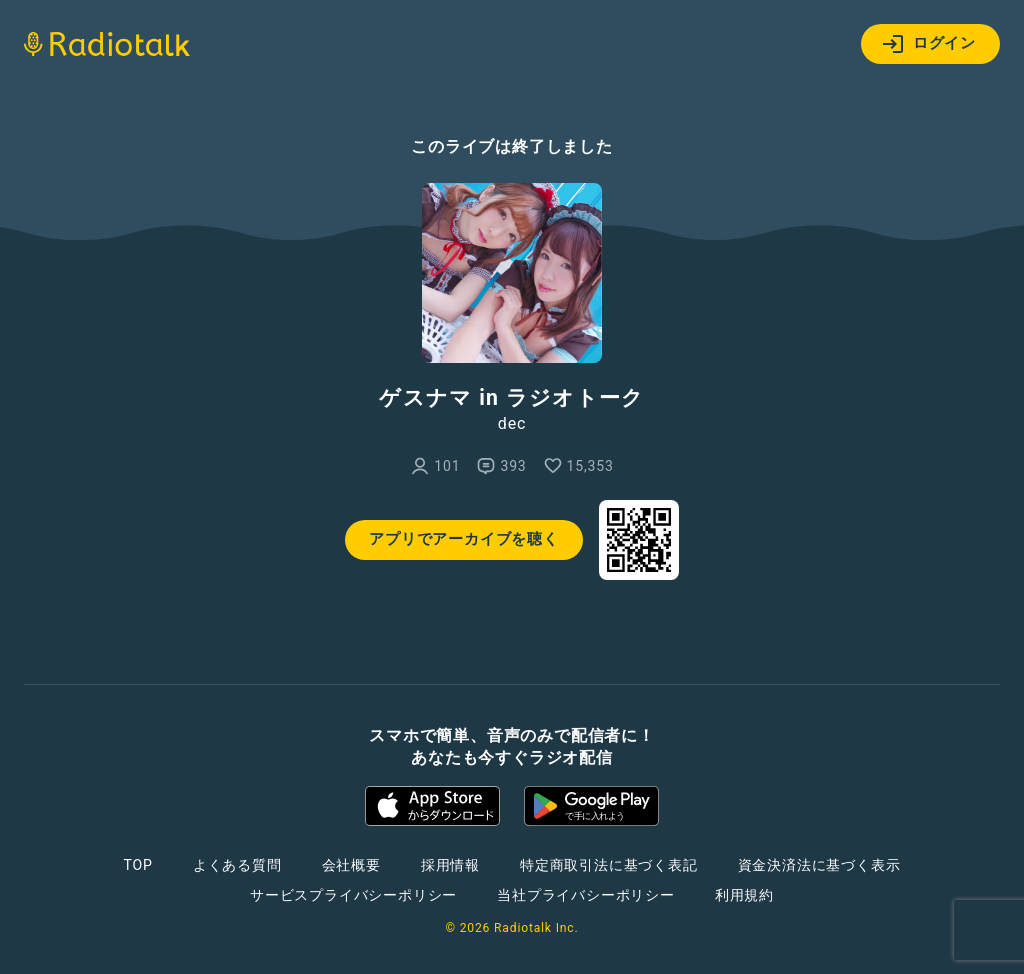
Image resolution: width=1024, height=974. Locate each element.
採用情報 (450, 865)
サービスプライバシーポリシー (353, 895)
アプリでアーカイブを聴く (464, 539)
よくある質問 (237, 865)
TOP (138, 865)
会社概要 (351, 865)
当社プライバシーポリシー (586, 895)
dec (512, 424)
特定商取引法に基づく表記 (609, 865)
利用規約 (744, 895)
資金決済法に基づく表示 (819, 865)
